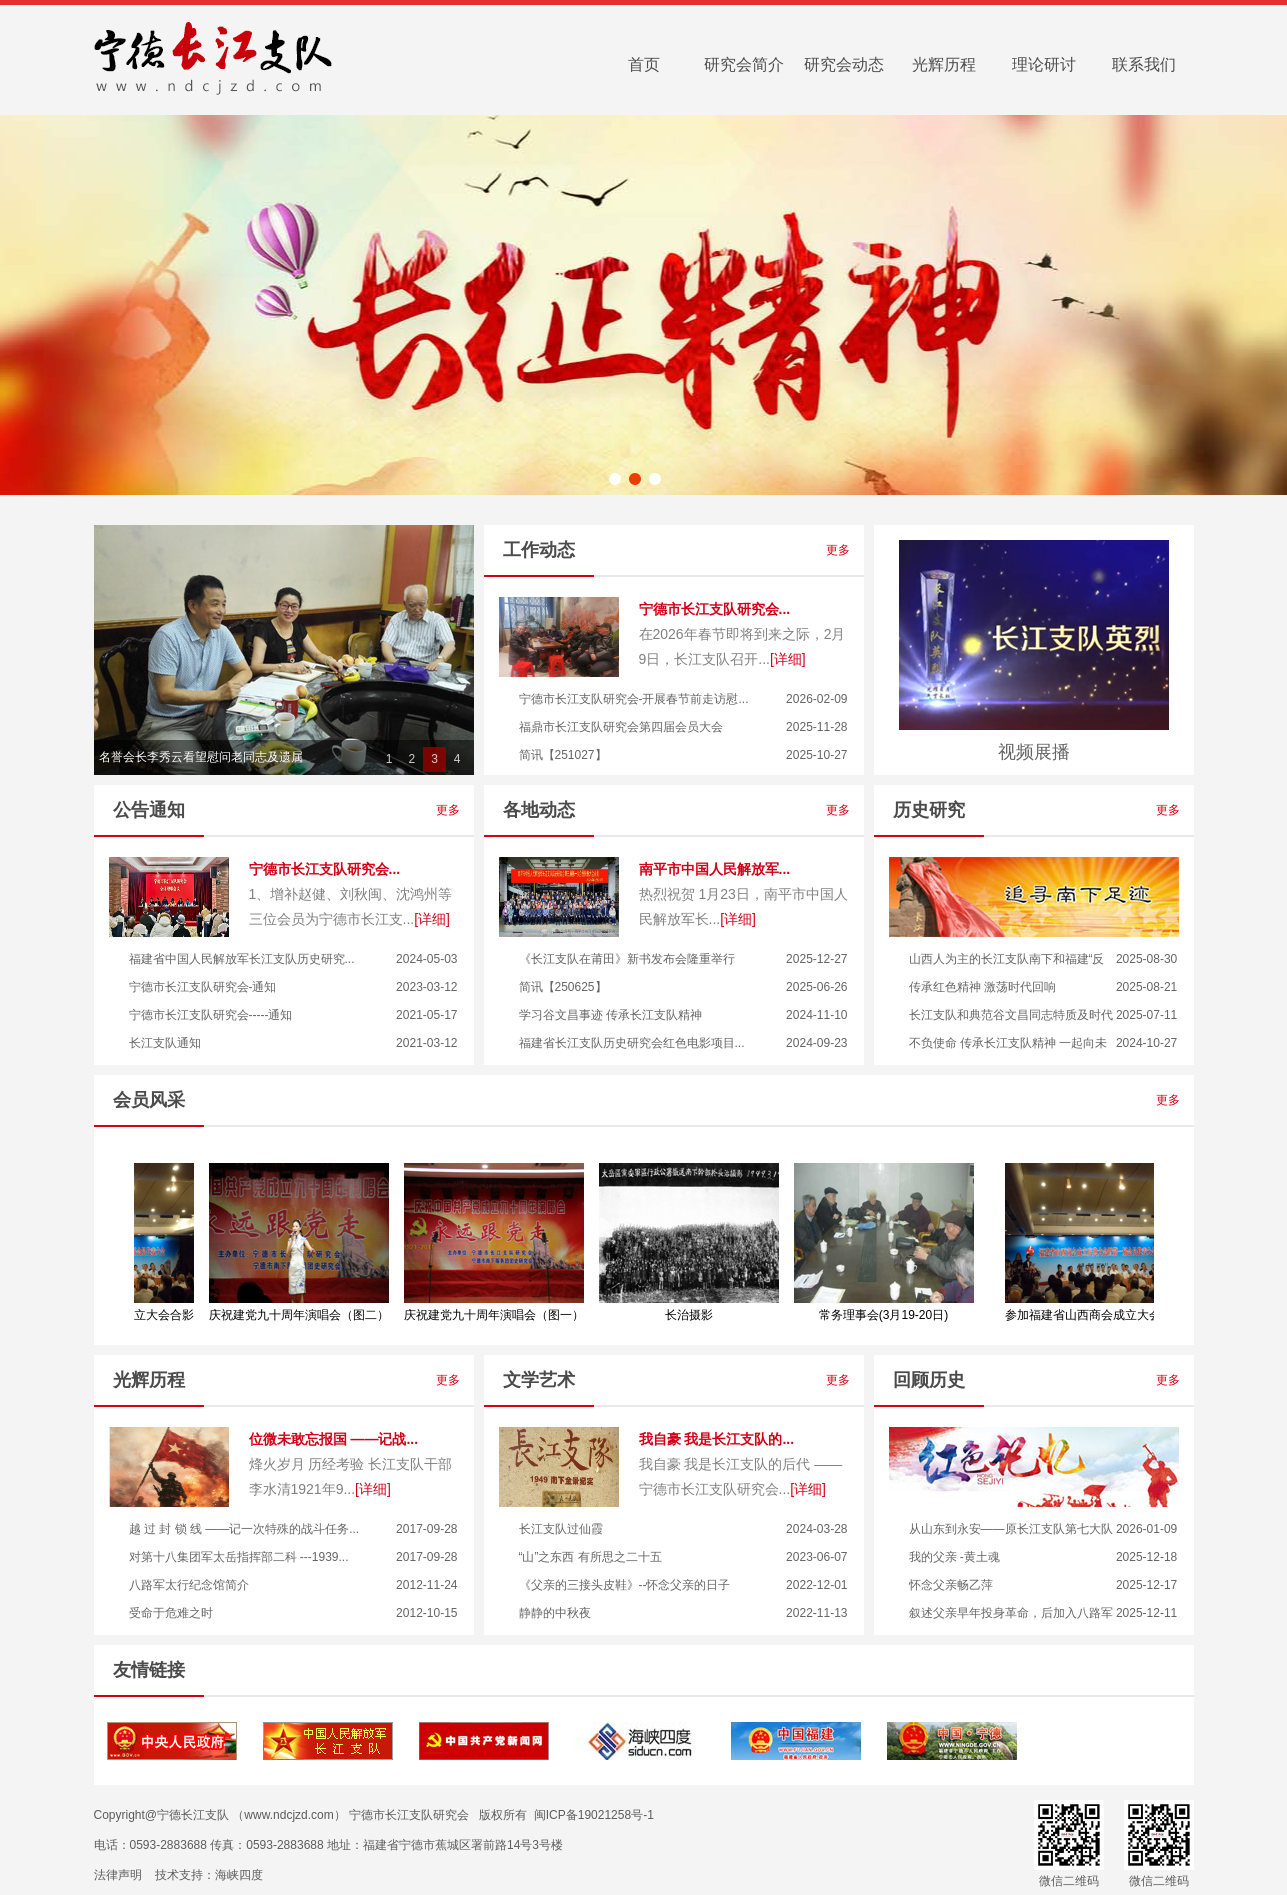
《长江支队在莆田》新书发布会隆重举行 (627, 959)
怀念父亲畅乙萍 (951, 1585)
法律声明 (118, 1875)
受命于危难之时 (171, 1613)
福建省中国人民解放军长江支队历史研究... (242, 959)
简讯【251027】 (563, 755)
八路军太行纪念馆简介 (189, 1585)
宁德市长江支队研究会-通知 (203, 987)
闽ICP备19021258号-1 (594, 1815)
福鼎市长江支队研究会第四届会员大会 (621, 727)
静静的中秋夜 (555, 1613)
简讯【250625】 (563, 987)
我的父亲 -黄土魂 (954, 1557)
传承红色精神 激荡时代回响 (982, 987)
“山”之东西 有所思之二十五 (590, 1557)
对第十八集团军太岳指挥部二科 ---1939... (239, 1557)
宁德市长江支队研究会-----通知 (211, 1015)
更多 (844, 550)
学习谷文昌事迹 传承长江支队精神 (610, 1015)
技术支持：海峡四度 (209, 1875)
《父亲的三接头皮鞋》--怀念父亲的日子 (625, 1585)
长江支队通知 (165, 1043)
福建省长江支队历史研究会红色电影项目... (632, 1043)
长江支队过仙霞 (561, 1529)
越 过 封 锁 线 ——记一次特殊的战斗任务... (244, 1529)
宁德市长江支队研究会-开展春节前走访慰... (634, 699)
